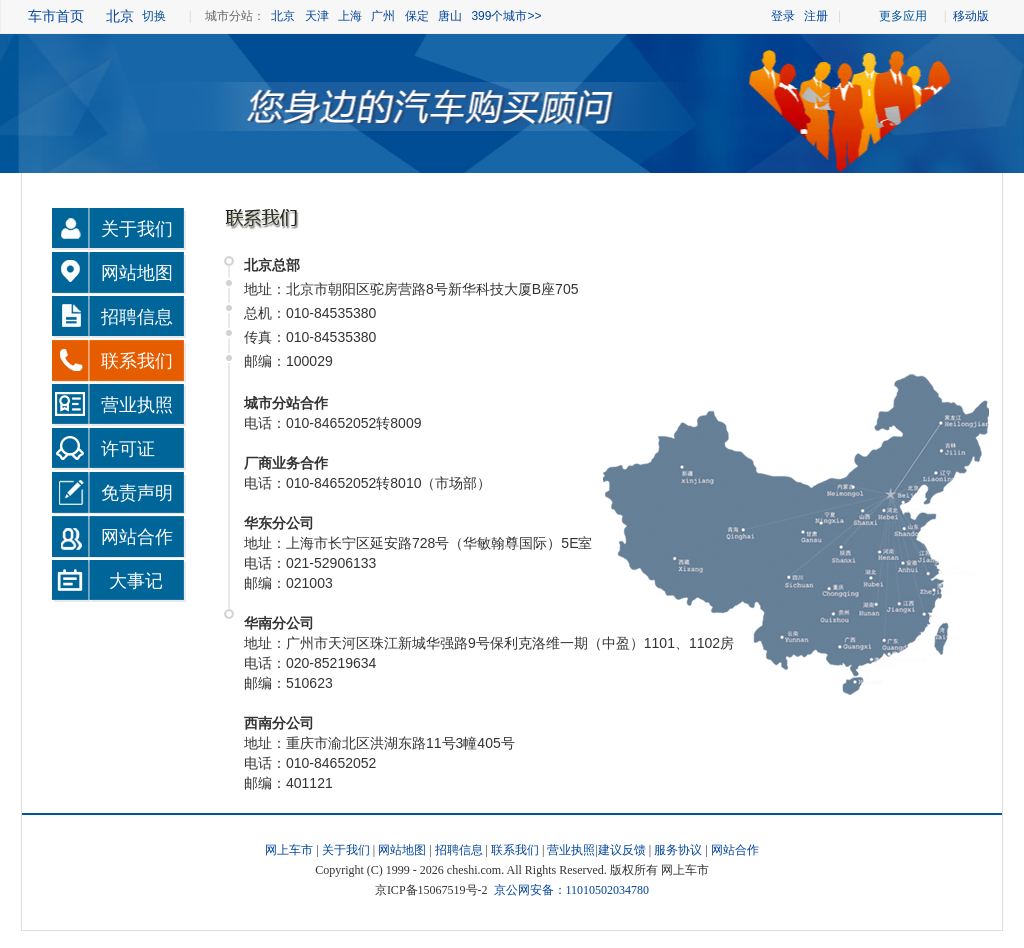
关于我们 (137, 229)
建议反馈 (622, 850)
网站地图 (137, 273)
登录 (783, 16)
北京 (283, 16)
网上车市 (289, 850)
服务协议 (678, 850)
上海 (350, 16)
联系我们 (137, 361)
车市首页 (56, 16)
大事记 (136, 581)
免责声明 (137, 493)
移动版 (968, 16)
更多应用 (903, 16)
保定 (417, 16)
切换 (154, 16)
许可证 (128, 449)
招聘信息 (137, 317)
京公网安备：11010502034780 (572, 890)
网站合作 (137, 537)
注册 (816, 16)
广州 (383, 16)
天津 (317, 16)
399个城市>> (506, 16)
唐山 (450, 16)
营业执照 (137, 405)
